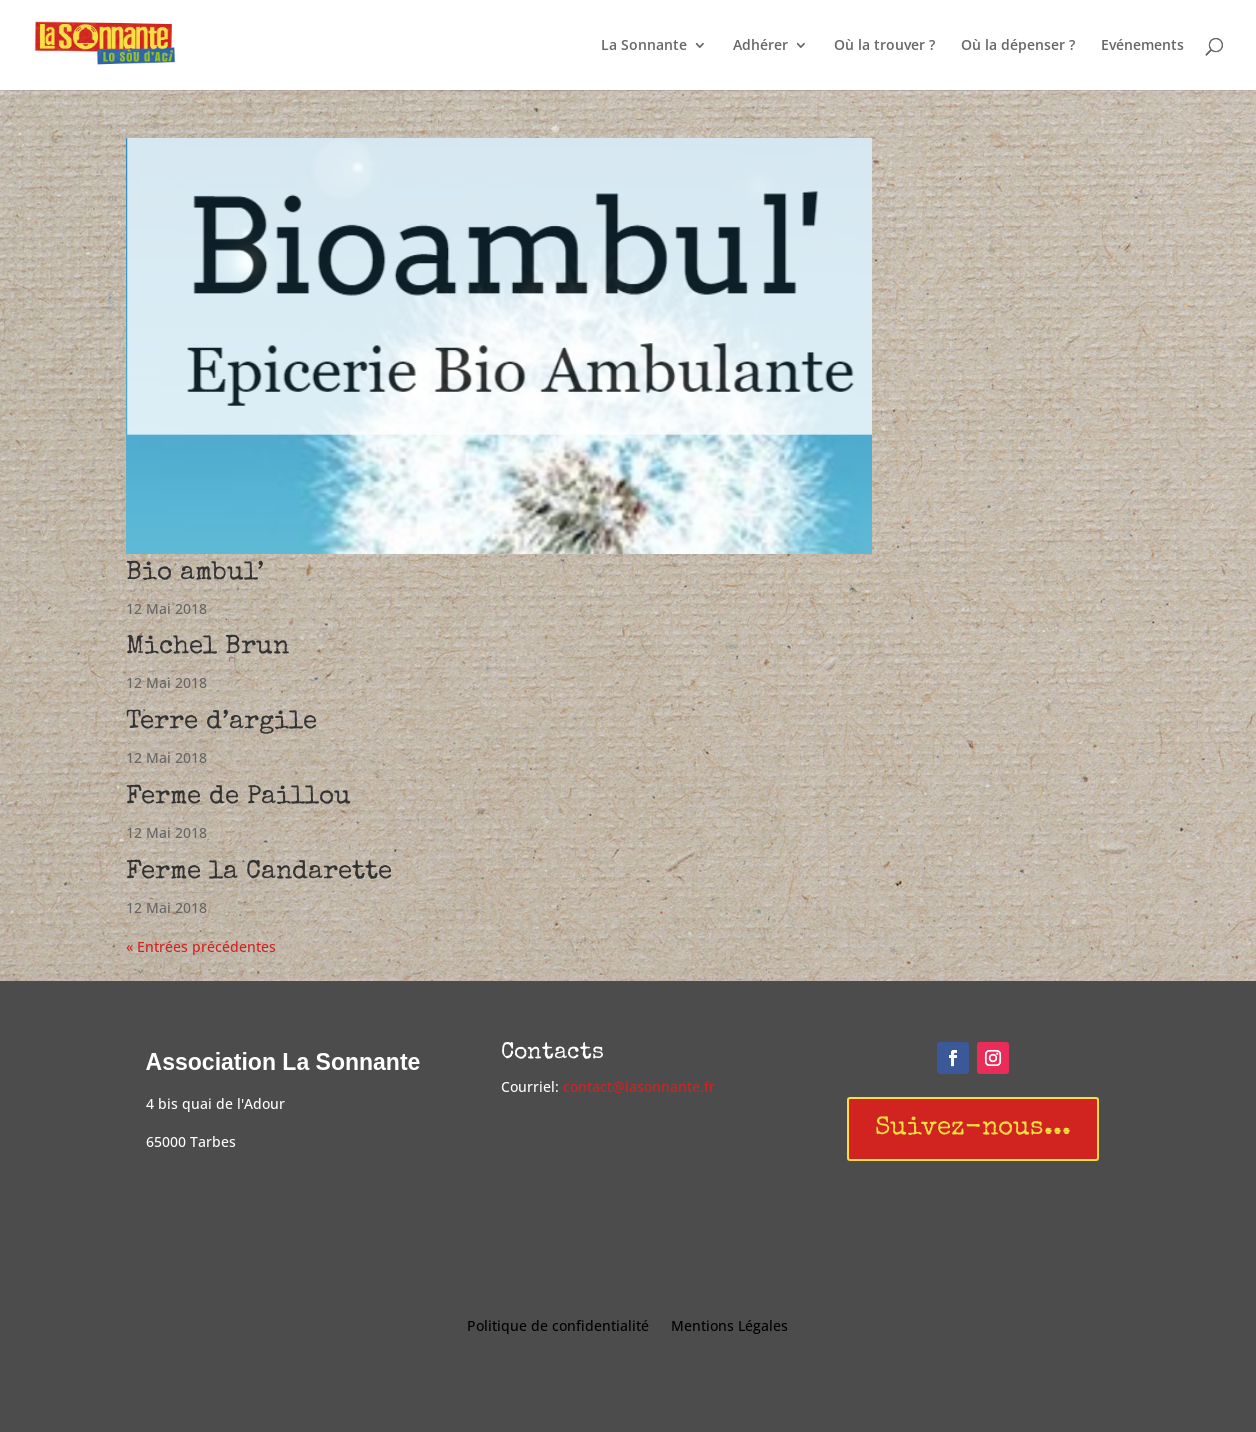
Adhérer (760, 46)
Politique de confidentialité (558, 1327)
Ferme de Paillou (238, 798)
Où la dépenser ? (1018, 46)
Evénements (1142, 46)
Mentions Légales (729, 1327)
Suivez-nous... (973, 1129)
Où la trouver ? (884, 46)
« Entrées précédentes (201, 946)
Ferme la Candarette (259, 873)
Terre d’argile (221, 723)
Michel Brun (207, 648)
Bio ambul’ (195, 574)
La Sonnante (644, 46)
